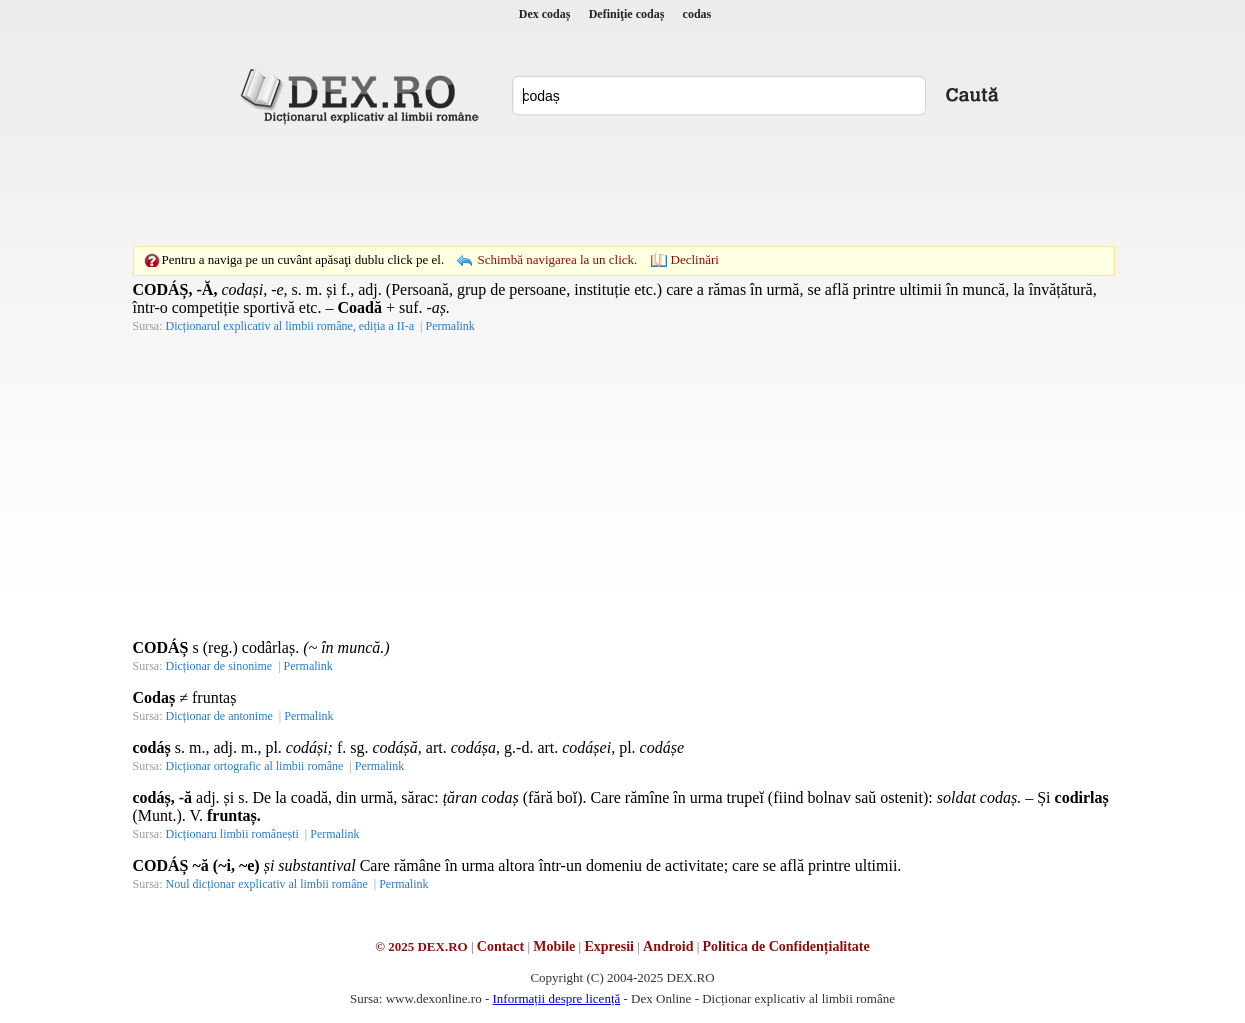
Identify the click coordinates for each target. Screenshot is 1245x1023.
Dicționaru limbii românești (232, 834)
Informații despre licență (556, 998)
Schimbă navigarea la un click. (557, 259)
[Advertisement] (623, 185)
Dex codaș (545, 14)
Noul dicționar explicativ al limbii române (267, 884)
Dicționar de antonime (219, 716)
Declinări (695, 259)
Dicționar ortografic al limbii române (255, 766)
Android (668, 946)
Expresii (609, 946)
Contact (500, 946)
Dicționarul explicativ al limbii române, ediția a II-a (290, 326)
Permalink (449, 326)
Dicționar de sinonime (219, 666)
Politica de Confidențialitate (786, 946)
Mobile (554, 946)
